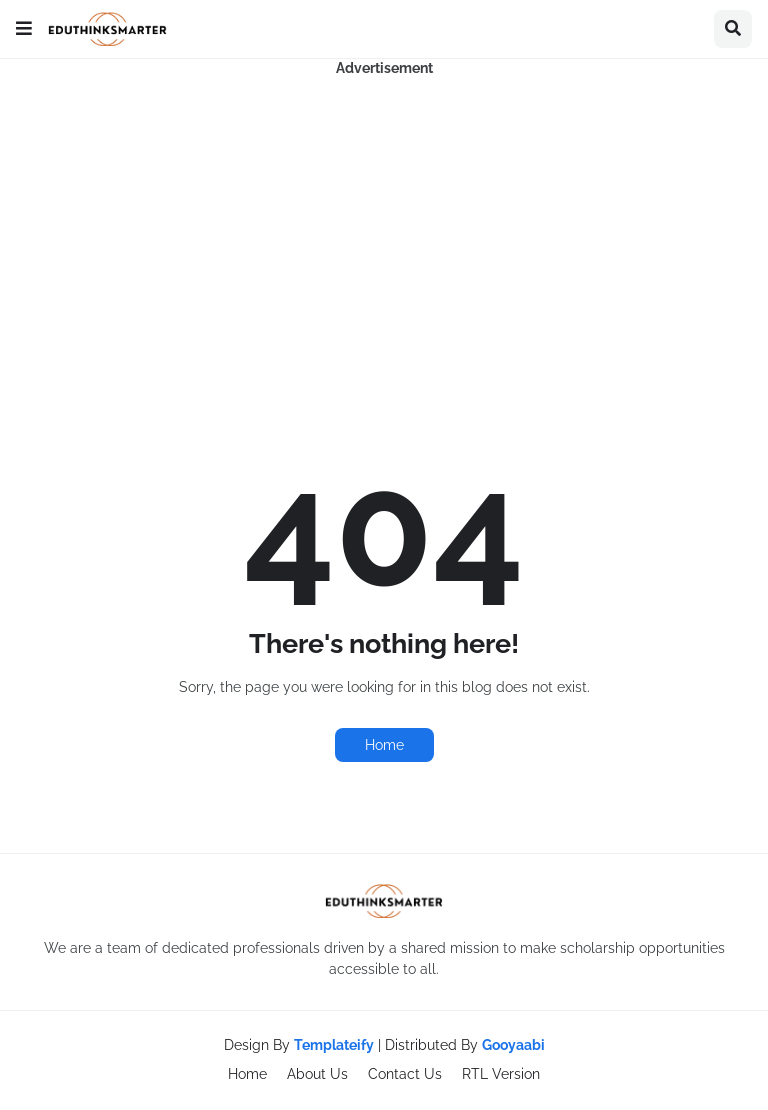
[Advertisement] (384, 219)
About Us (317, 1074)
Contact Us (405, 1074)
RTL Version (501, 1074)
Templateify (334, 1045)
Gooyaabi (513, 1045)
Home (384, 745)
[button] (24, 29)
